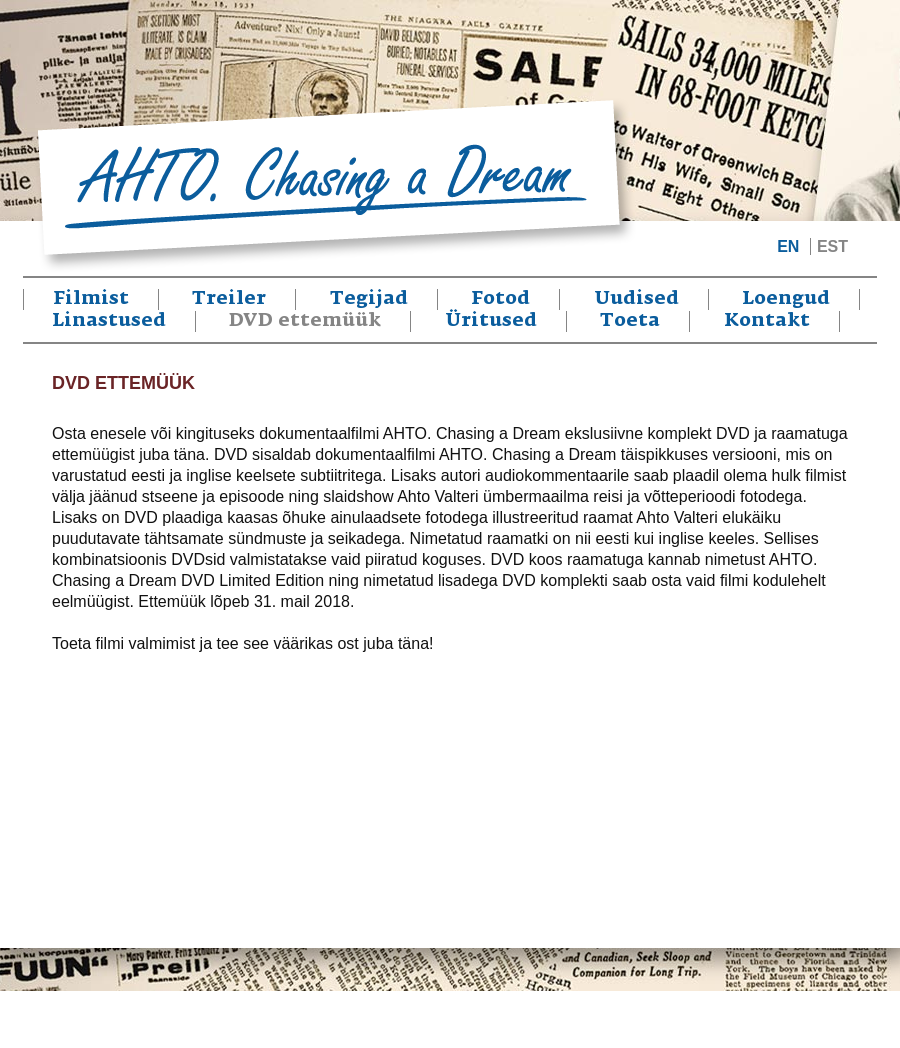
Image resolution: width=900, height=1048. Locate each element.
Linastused (109, 321)
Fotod (500, 299)
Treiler (229, 299)
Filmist (91, 299)
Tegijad (369, 299)
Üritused (491, 321)
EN (788, 246)
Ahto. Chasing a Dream (335, 185)
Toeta (630, 321)
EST (832, 246)
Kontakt (767, 321)
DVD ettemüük (305, 321)
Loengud (786, 299)
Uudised (636, 299)
